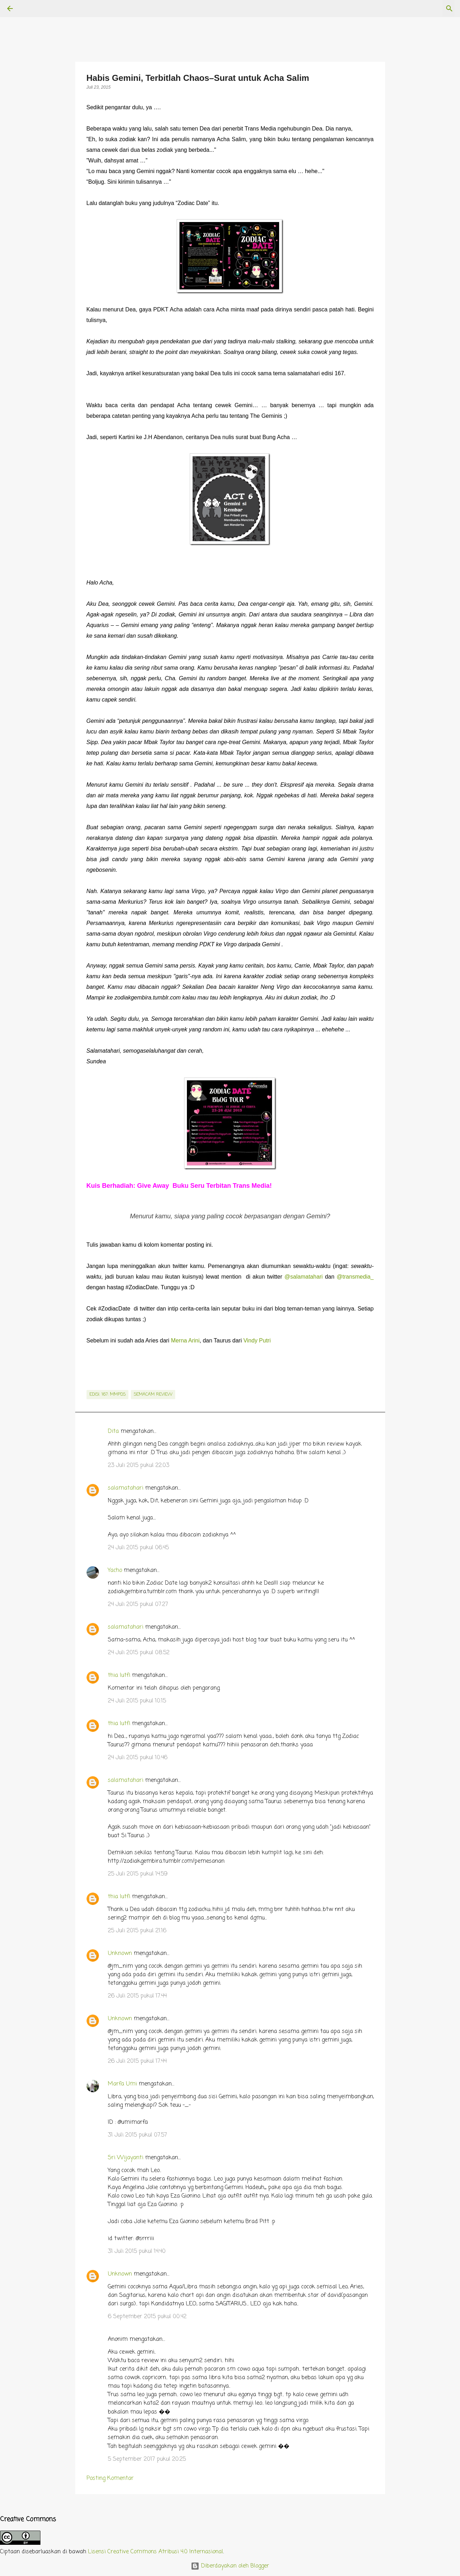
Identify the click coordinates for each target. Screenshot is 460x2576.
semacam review (153, 1394)
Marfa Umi (122, 2084)
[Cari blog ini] (417, 8)
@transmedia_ (355, 1277)
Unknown (120, 1953)
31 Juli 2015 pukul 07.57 (137, 2135)
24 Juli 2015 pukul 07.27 (138, 1604)
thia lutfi (119, 1675)
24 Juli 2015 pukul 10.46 (137, 1758)
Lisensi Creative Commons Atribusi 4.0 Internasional (155, 2552)
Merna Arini (185, 1340)
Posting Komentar (110, 2478)
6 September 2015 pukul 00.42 (147, 2316)
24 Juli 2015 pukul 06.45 (138, 1548)
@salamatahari (303, 1277)
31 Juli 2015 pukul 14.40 (137, 2251)
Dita (113, 1431)
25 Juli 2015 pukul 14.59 (137, 1874)
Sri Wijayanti (125, 2158)
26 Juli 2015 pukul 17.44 (137, 1996)
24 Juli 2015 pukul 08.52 (139, 1653)
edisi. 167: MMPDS (107, 1394)
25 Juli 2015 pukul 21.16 (137, 1931)
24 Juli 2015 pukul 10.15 (137, 1701)
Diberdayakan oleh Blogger (230, 2566)
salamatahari (125, 1488)
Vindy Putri (257, 1340)
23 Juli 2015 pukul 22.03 (138, 1465)
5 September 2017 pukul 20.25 (147, 2459)
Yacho (115, 1570)
